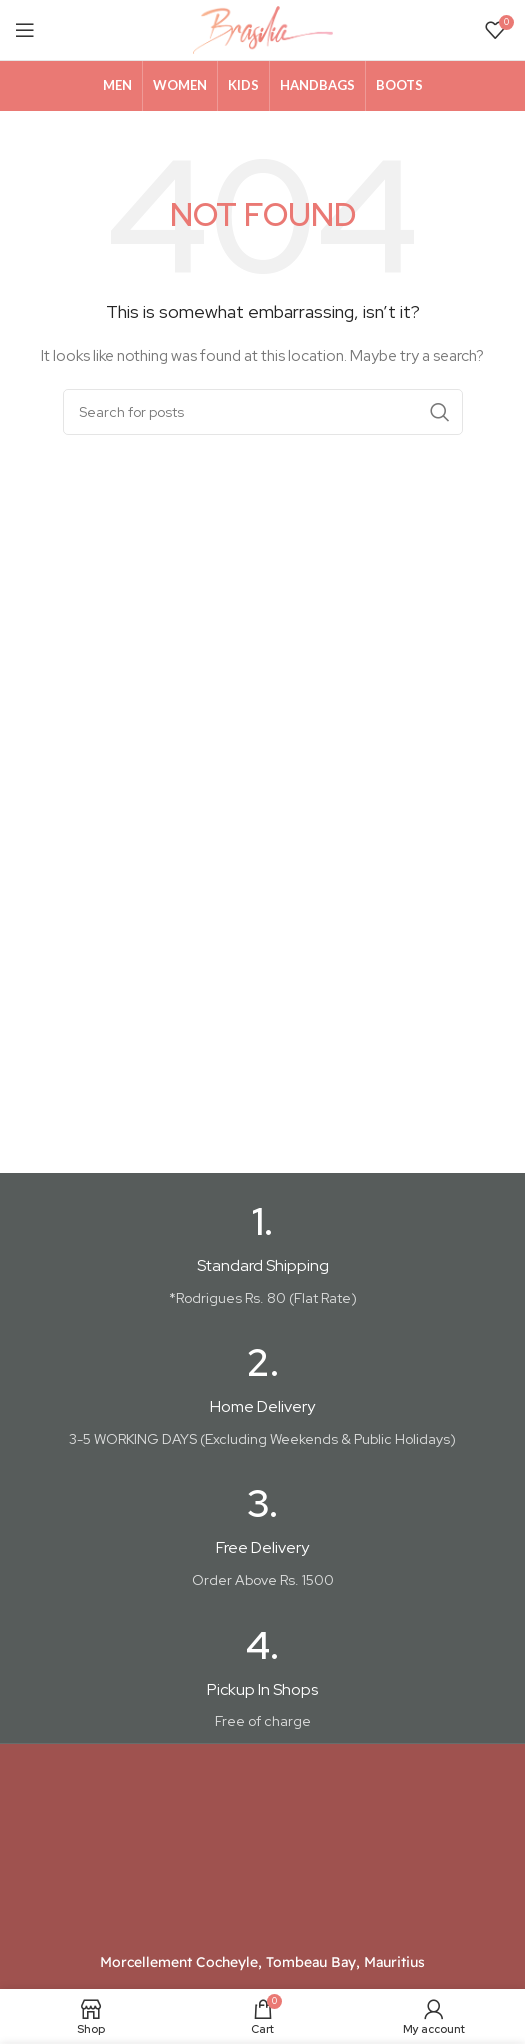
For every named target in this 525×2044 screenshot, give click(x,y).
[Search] (263, 412)
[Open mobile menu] (25, 30)
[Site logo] (263, 29)
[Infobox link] (262, 1256)
